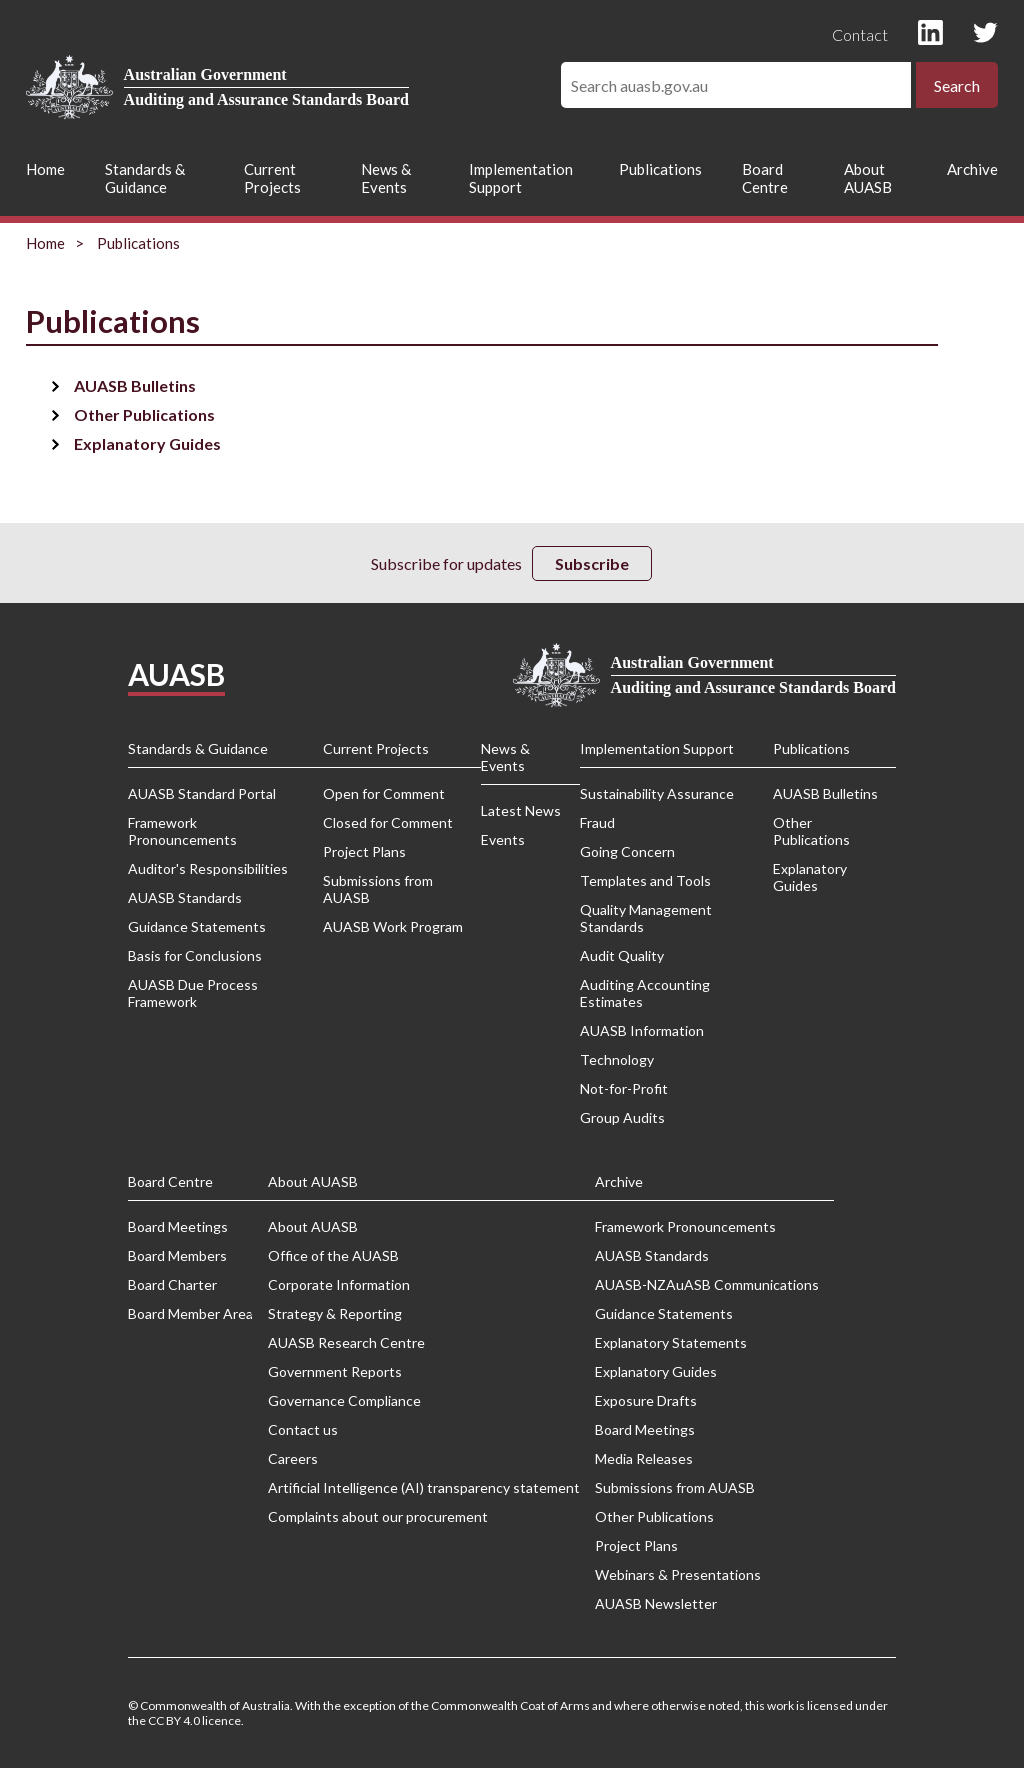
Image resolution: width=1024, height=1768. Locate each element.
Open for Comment (384, 793)
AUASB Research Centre (346, 1342)
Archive (972, 169)
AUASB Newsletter (656, 1603)
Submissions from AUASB (378, 889)
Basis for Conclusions (195, 955)
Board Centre (765, 178)
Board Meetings (178, 1226)
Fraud (597, 822)
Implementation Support (521, 178)
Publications (660, 169)
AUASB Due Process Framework (193, 993)
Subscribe (592, 563)
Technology (617, 1059)
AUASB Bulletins (135, 385)
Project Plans (364, 851)
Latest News (521, 810)
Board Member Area (190, 1313)
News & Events (386, 178)
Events (503, 839)
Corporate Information (339, 1284)
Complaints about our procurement (378, 1516)
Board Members (177, 1255)
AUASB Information (642, 1030)
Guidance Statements (197, 926)
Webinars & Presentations (678, 1574)
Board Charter (172, 1284)
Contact (860, 34)
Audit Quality (622, 955)
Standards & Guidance (145, 178)
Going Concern (627, 851)
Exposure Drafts (646, 1400)
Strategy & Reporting (335, 1313)
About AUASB (868, 178)
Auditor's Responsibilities (208, 868)
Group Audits (622, 1117)
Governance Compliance (344, 1400)
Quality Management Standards (646, 918)
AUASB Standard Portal (202, 793)
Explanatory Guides (147, 443)
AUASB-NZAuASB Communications (707, 1284)
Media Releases (644, 1458)
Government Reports (335, 1371)
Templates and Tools (645, 880)
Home (45, 169)
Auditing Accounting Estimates (645, 993)
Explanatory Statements (671, 1342)
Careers (293, 1458)
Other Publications (144, 414)
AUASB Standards (185, 897)
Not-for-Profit (624, 1088)
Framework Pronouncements (182, 831)
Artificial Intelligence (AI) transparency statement (424, 1487)
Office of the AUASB (333, 1255)
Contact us (303, 1429)
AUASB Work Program (393, 926)
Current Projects (272, 178)
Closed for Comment (388, 822)
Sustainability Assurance (657, 793)
